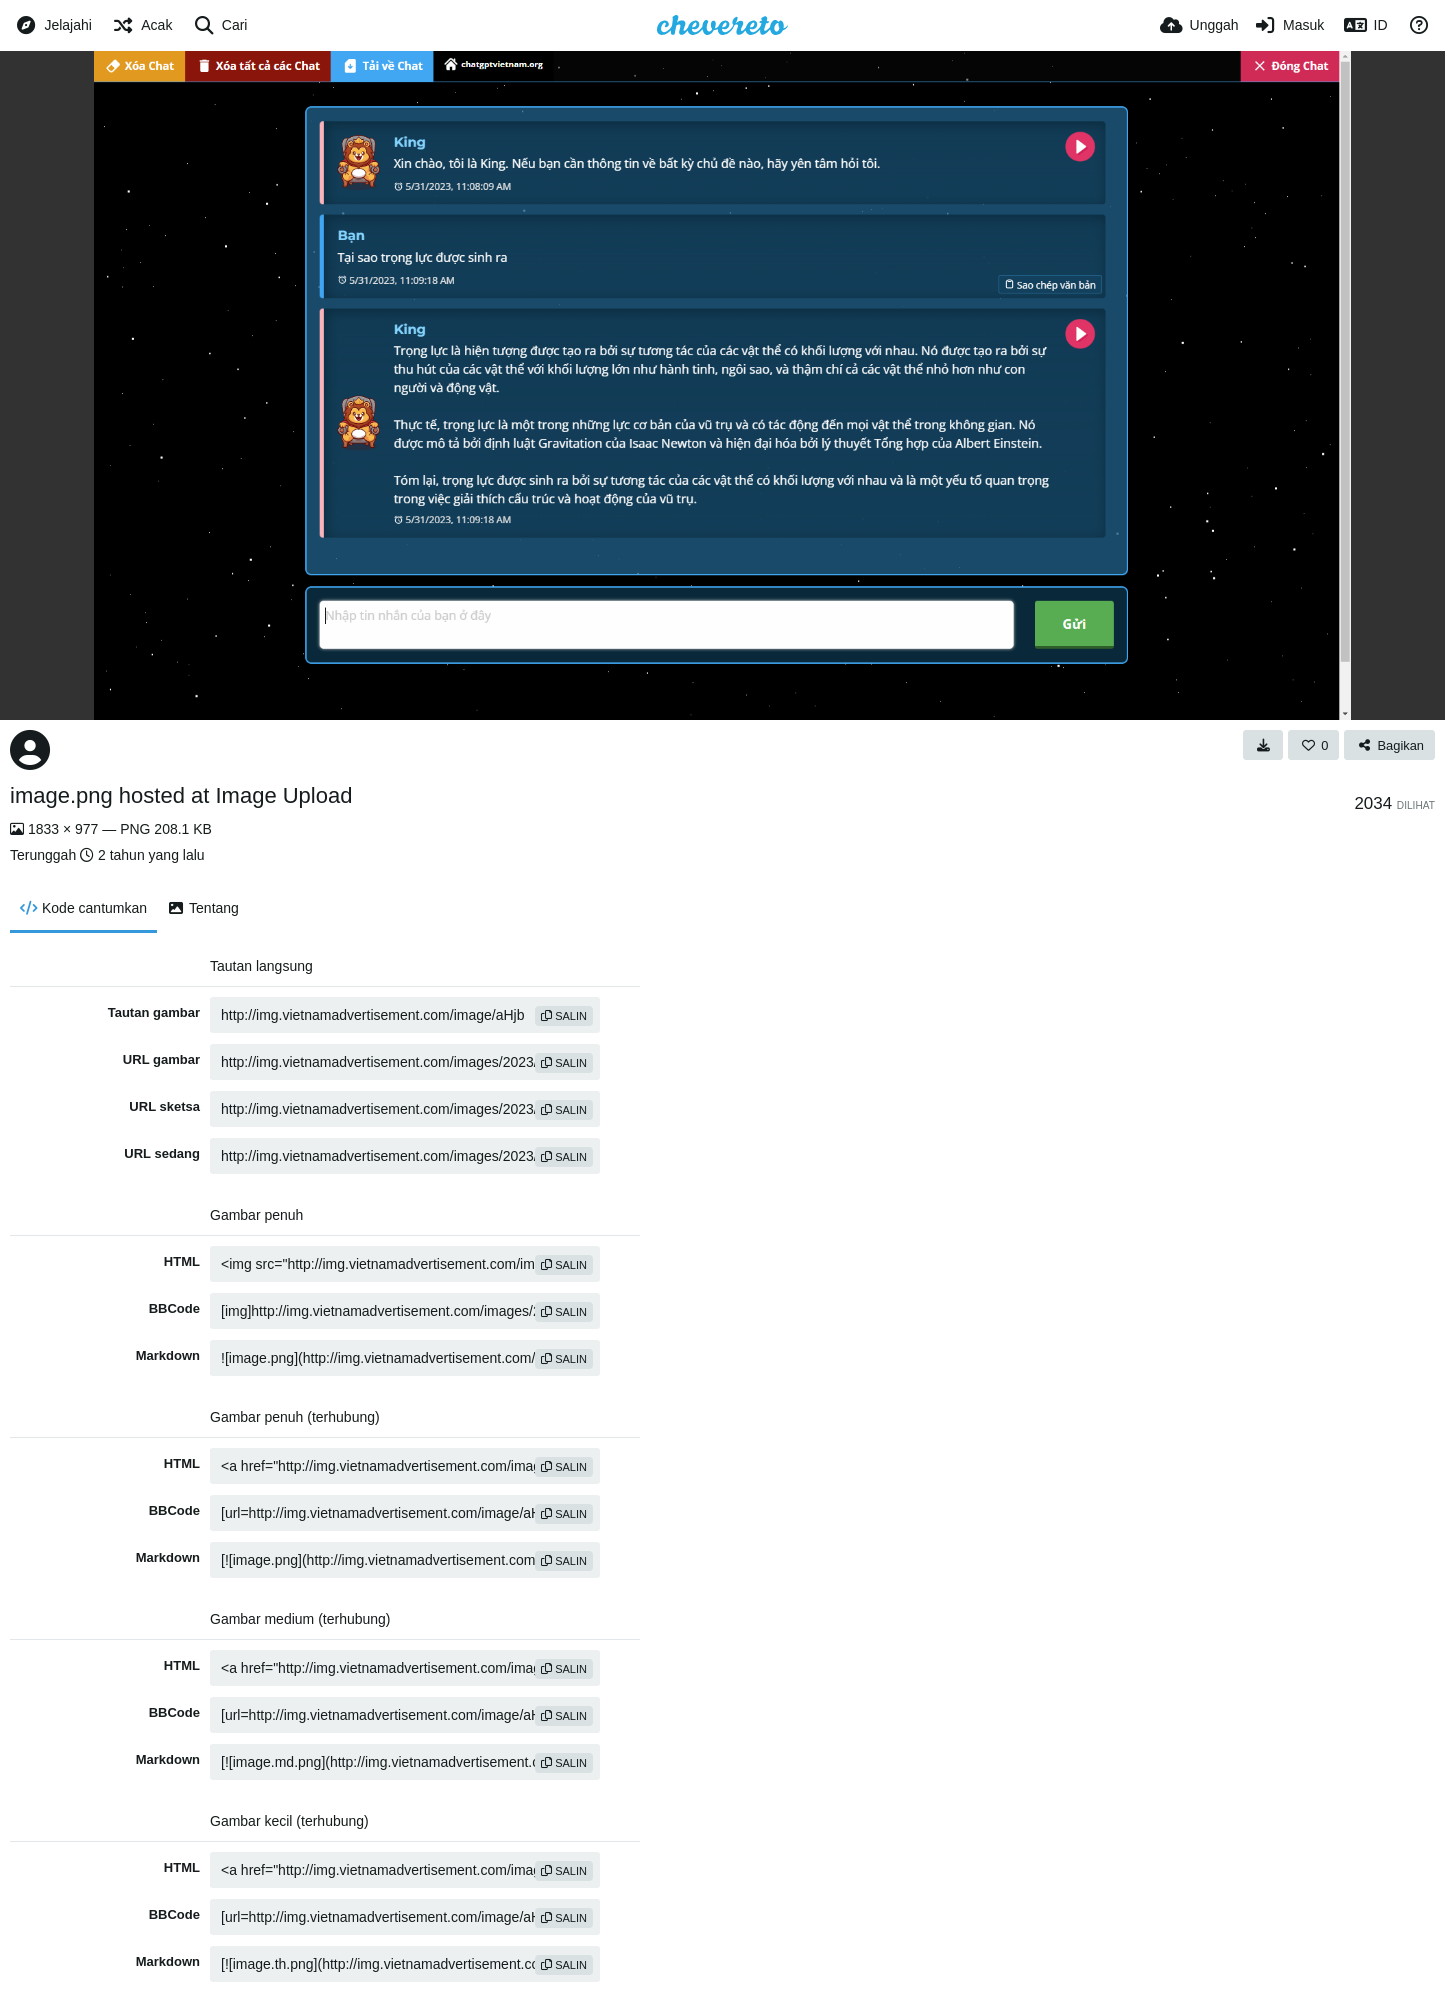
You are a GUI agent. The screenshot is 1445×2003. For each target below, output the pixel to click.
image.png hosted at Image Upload (181, 795)
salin (564, 1016)
